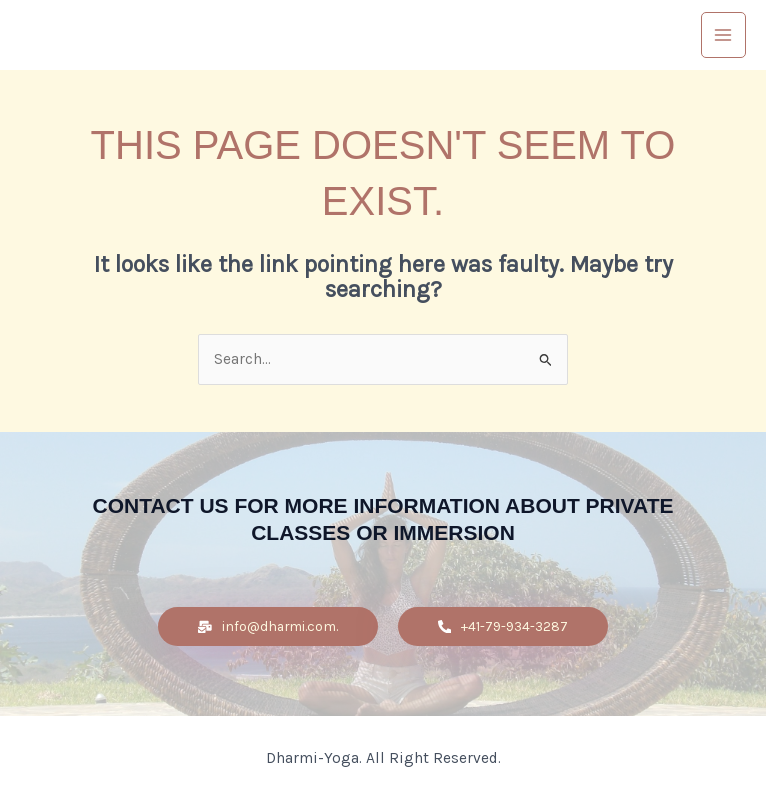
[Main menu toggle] (723, 34)
